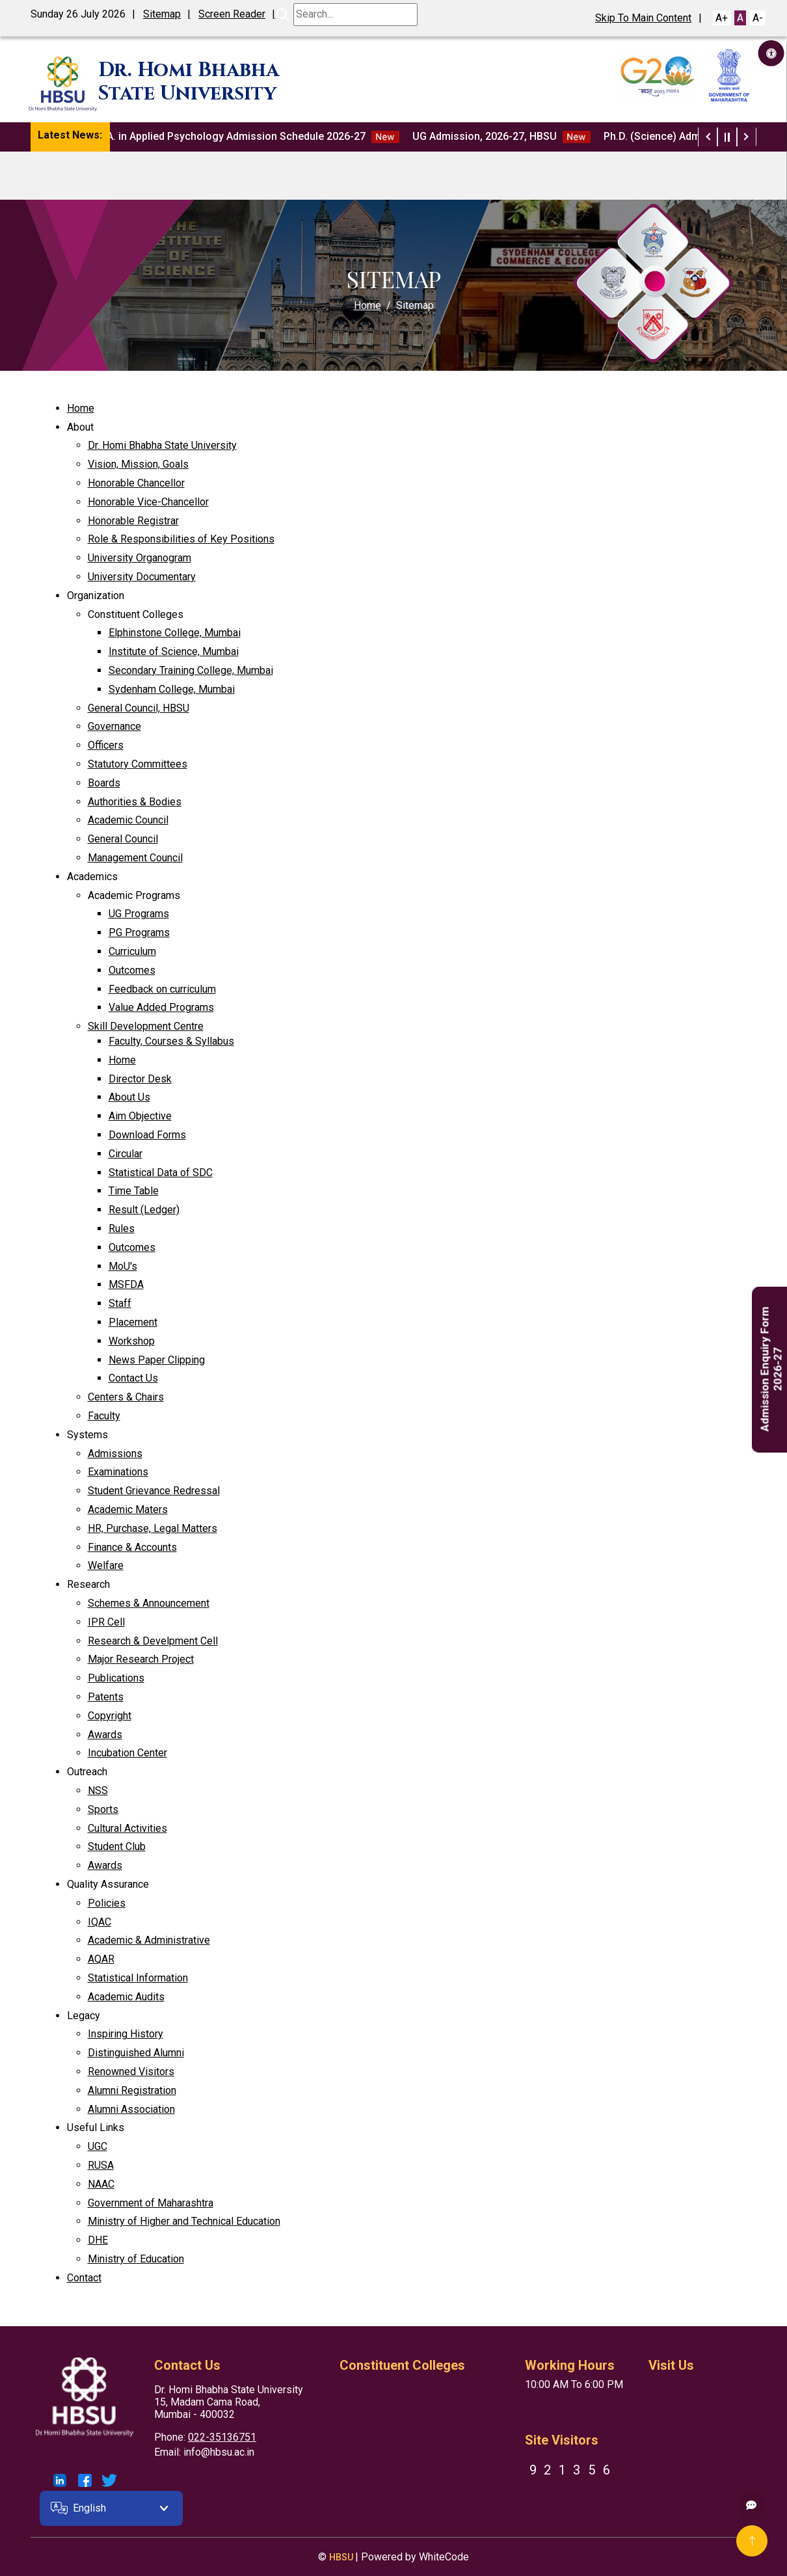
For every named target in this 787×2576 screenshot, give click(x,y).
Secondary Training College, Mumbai (191, 670)
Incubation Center (127, 1753)
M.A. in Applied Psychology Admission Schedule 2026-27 (252, 136)
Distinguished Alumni (136, 2052)
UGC (97, 2146)
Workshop (132, 1341)
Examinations (118, 1472)
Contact (84, 2278)
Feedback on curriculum (162, 989)
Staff (120, 1303)
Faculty (104, 1416)
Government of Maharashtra (150, 2203)
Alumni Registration (132, 2090)
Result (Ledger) (144, 1209)
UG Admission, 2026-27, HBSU (507, 136)
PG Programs (139, 932)
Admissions (115, 1453)
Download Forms (147, 1135)
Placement (133, 1322)
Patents (106, 1697)
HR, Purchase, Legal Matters (152, 1528)
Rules (122, 1228)
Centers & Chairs (126, 1397)
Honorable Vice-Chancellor (148, 502)
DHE (98, 2240)
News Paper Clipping (157, 1360)
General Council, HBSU (138, 708)
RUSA (101, 2165)
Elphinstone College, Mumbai (175, 632)
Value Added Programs (161, 1007)
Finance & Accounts (132, 1547)
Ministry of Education (136, 2259)
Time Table (134, 1191)
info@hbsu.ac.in (218, 2452)
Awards (105, 1734)
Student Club (117, 1846)
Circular (125, 1153)
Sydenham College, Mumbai (172, 689)
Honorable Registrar (133, 521)
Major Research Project (141, 1659)
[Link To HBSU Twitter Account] (109, 2480)
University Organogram (139, 558)
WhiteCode (444, 2557)
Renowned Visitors (131, 2071)
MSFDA (126, 1284)
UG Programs (139, 913)
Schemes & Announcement (148, 1603)
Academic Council (128, 820)
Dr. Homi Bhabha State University (162, 445)
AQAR (101, 1959)
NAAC (101, 2184)
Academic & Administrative (149, 1940)
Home (367, 305)
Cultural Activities (127, 1828)
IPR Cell (106, 1622)
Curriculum (132, 951)
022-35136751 (222, 2437)
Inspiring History (125, 2034)
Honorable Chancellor (136, 483)
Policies (107, 1903)
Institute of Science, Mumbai (174, 651)
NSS (98, 1790)
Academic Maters (128, 1509)
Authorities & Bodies (134, 802)
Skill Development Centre (146, 1026)
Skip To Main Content (643, 18)
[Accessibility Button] (771, 53)
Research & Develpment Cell (153, 1641)
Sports (103, 1809)
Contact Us (133, 1378)
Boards (104, 783)
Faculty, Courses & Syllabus (171, 1041)
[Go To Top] (751, 2540)
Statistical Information (138, 1978)
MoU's (123, 1266)
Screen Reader (231, 14)
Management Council (135, 858)
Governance (114, 726)
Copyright (109, 1716)
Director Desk (140, 1079)
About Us (129, 1097)
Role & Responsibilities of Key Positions (181, 539)
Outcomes (132, 970)
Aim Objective (140, 1116)
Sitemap (162, 14)
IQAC (99, 1922)
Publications (116, 1678)
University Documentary (142, 576)
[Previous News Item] (707, 136)
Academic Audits (126, 1997)
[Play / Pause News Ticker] (727, 136)
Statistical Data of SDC (161, 1172)
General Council (123, 839)
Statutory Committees (137, 764)
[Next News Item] (746, 136)
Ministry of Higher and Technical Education (184, 2221)
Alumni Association (131, 2109)
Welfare (106, 1565)
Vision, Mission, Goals (138, 464)
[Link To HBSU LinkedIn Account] (59, 2480)
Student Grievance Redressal (154, 1490)
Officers (106, 745)
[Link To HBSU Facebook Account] (84, 2480)
